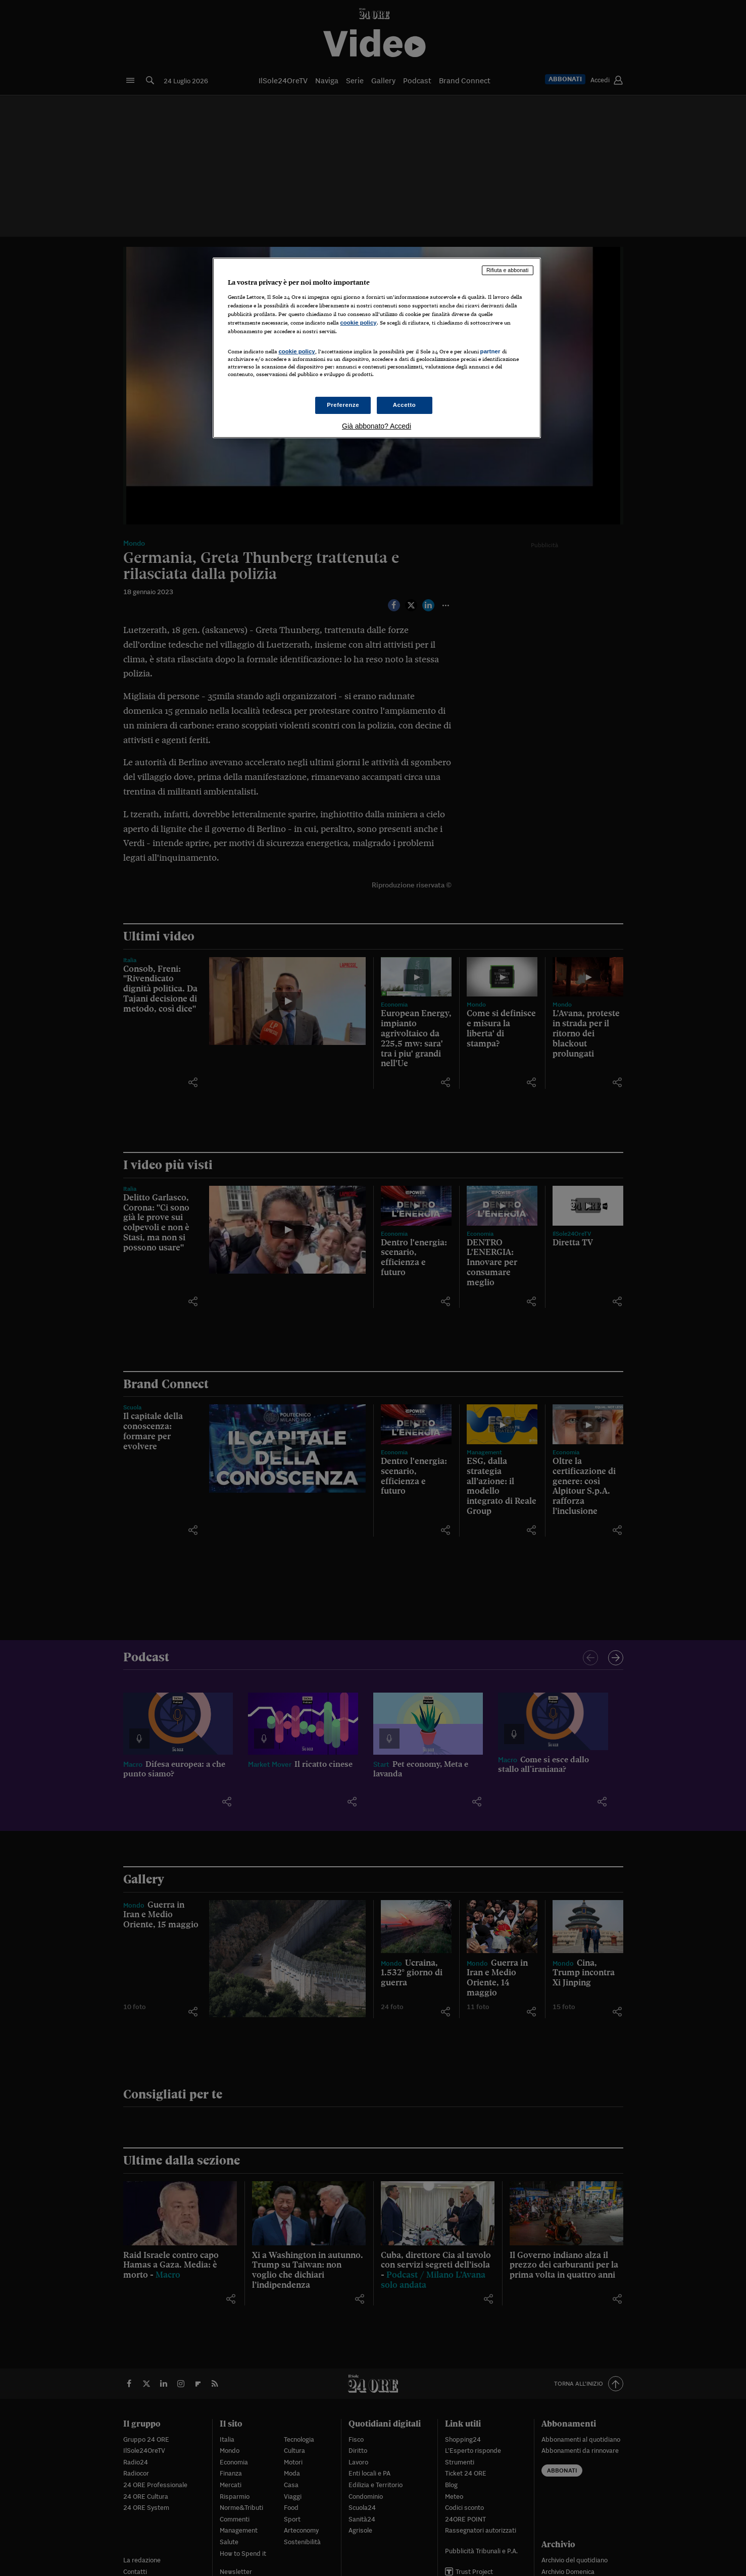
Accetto (404, 405)
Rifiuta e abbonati (507, 270)
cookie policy (358, 323)
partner (490, 351)
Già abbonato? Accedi (376, 426)
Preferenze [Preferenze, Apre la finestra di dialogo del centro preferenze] (343, 405)
